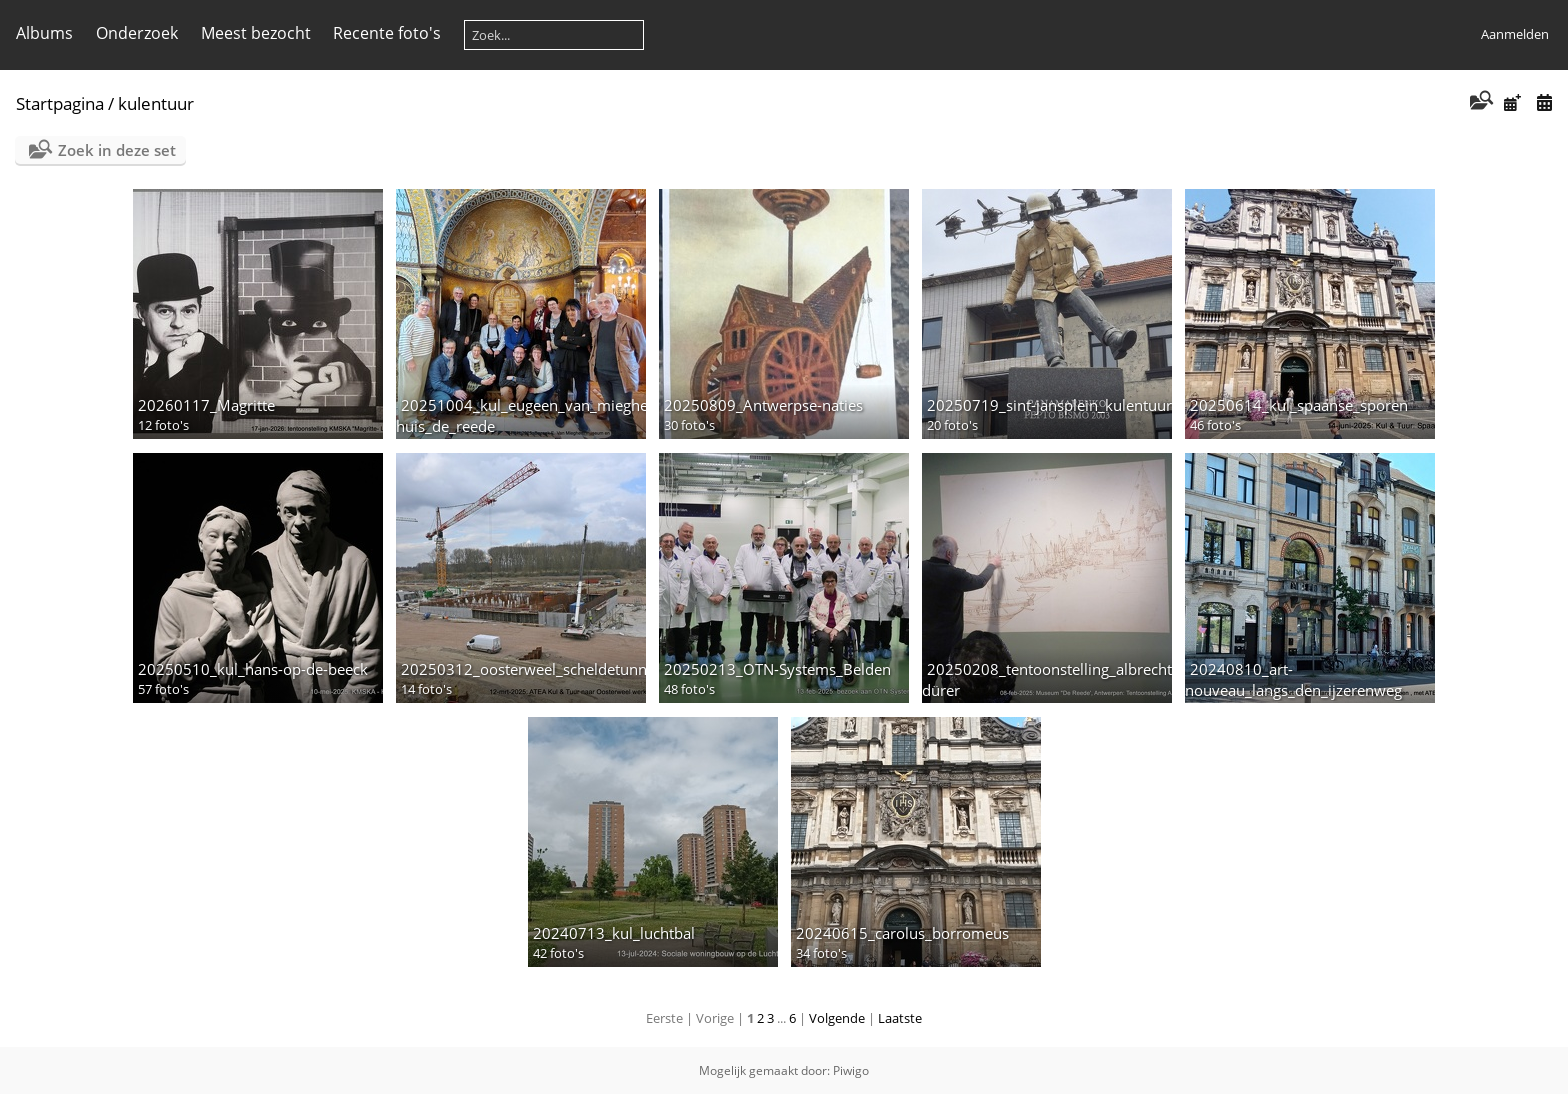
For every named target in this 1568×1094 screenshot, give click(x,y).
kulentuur (156, 103)
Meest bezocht (256, 33)
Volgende (837, 1018)
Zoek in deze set (117, 150)
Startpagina (60, 103)
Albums (44, 33)
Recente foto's (387, 33)
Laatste (900, 1018)
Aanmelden (1515, 34)
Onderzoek (137, 33)
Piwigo (851, 1070)
